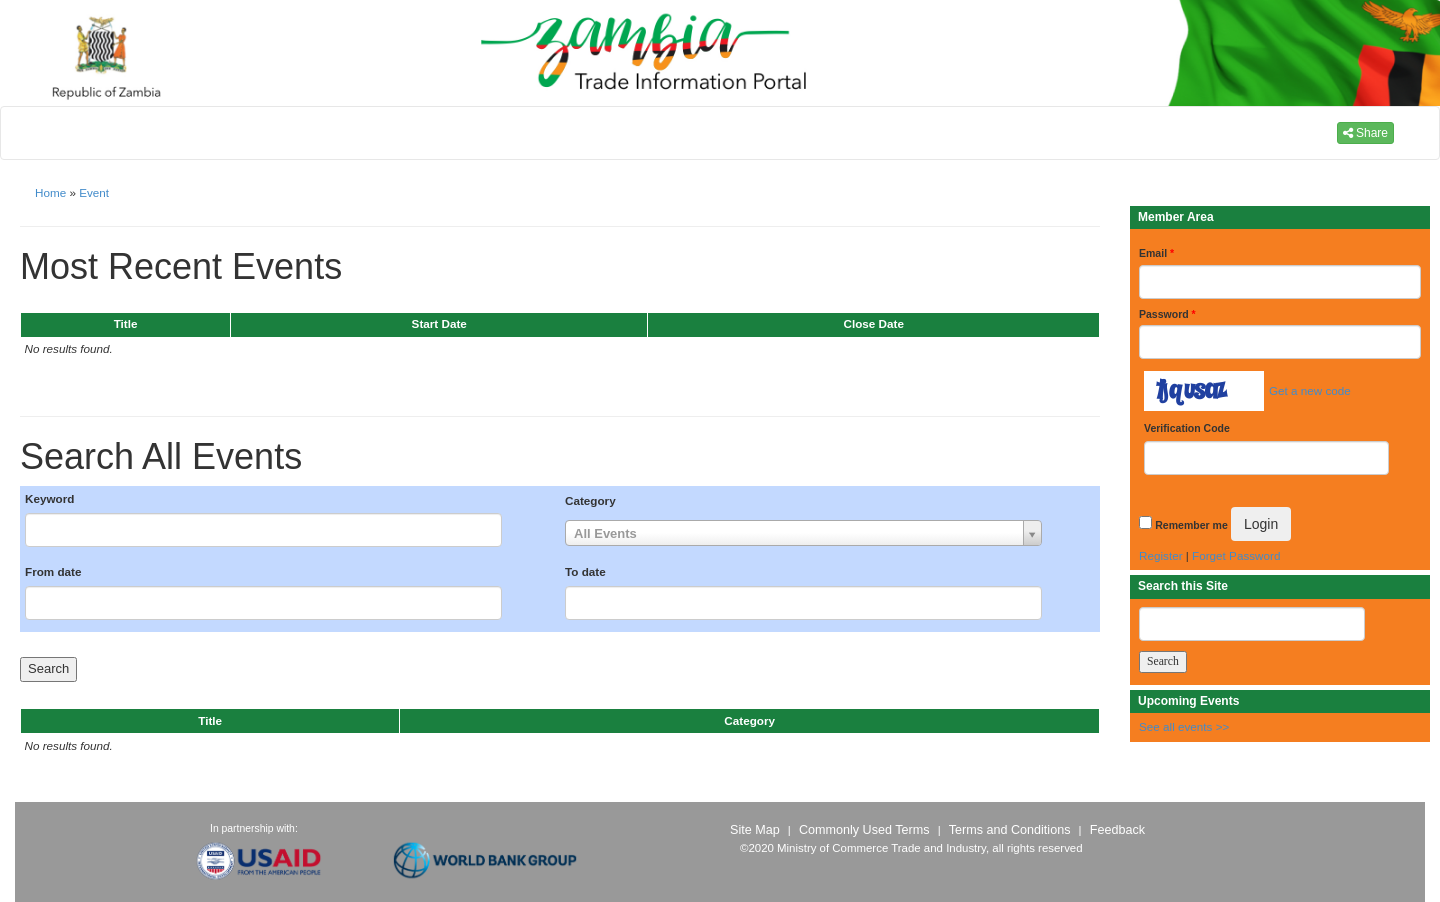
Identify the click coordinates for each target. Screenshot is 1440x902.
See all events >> (1184, 726)
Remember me (1191, 525)
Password (1167, 314)
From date (53, 571)
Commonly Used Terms (864, 830)
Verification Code (1187, 428)
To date (585, 571)
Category (590, 500)
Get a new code (1310, 390)
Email (1156, 253)
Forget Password (1236, 555)
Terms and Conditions (1010, 830)
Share (1365, 133)
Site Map (755, 830)
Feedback (1117, 830)
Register (1161, 555)
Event (94, 192)
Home (50, 192)
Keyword (49, 498)
